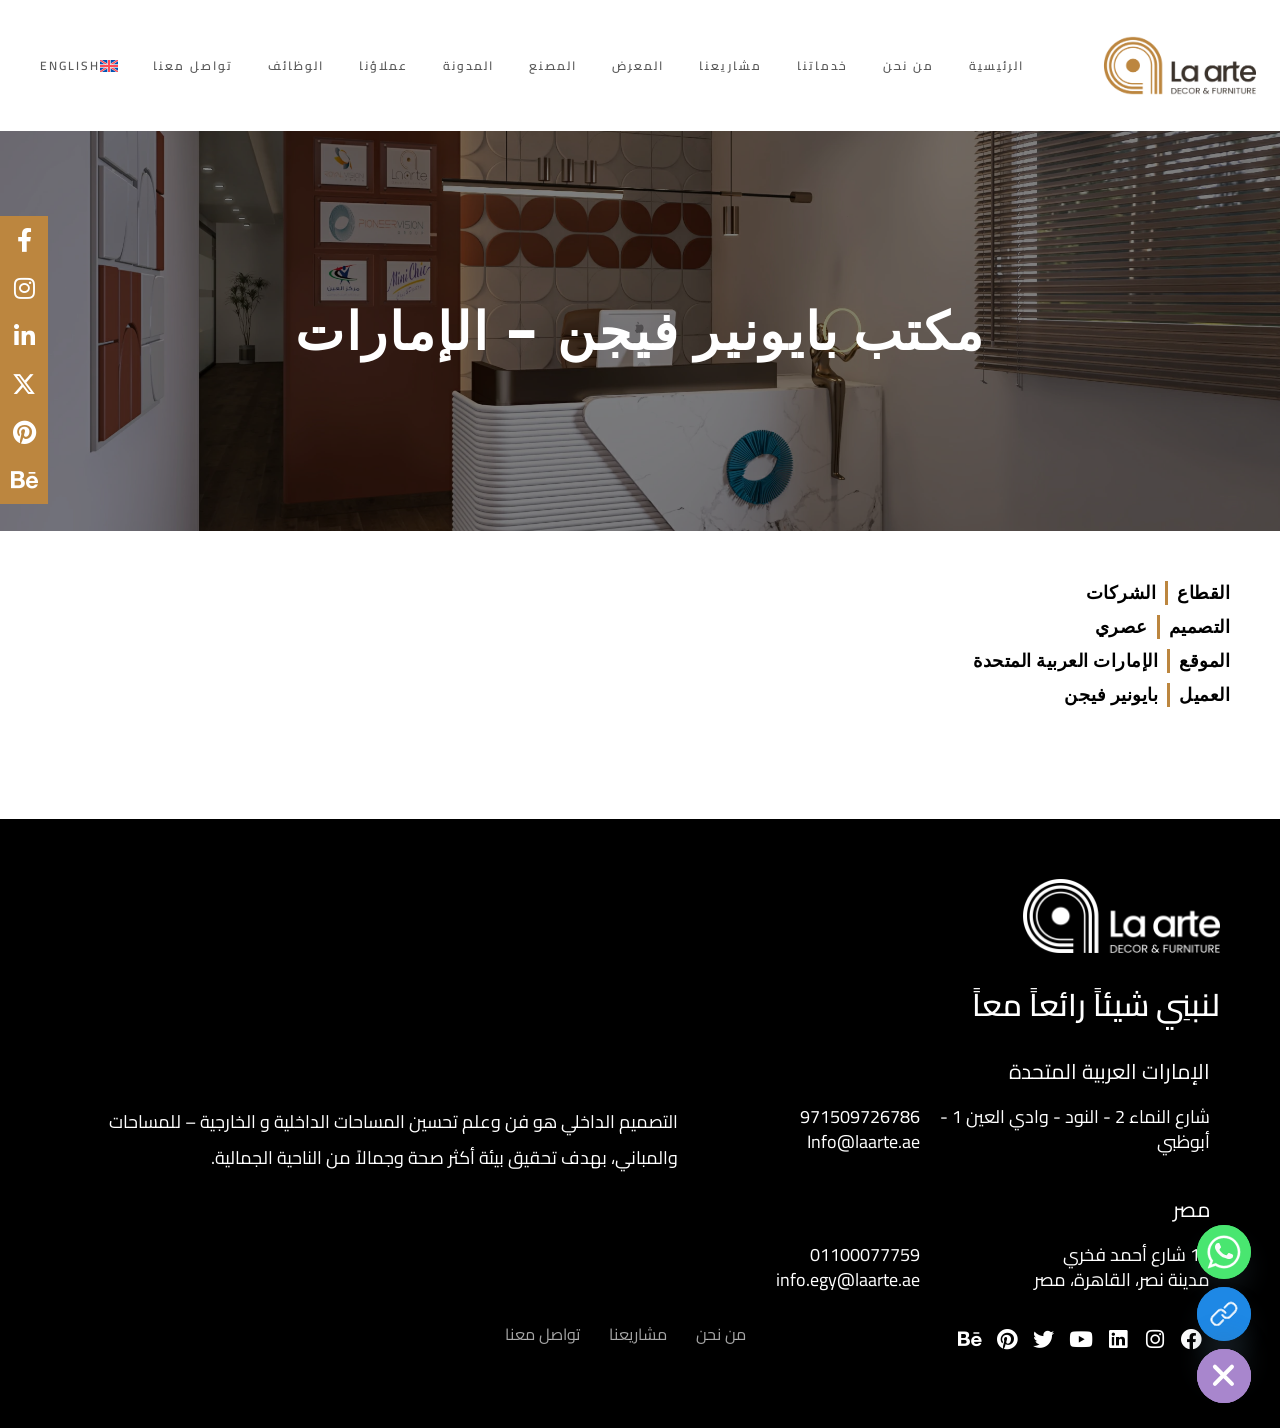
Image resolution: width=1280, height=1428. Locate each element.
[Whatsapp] (1224, 1252)
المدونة (468, 65)
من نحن (908, 65)
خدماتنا (822, 65)
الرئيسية (996, 65)
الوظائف (296, 65)
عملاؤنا (383, 65)
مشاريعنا (730, 65)
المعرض (638, 65)
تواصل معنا (193, 65)
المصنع (553, 65)
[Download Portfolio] (1224, 1314)
